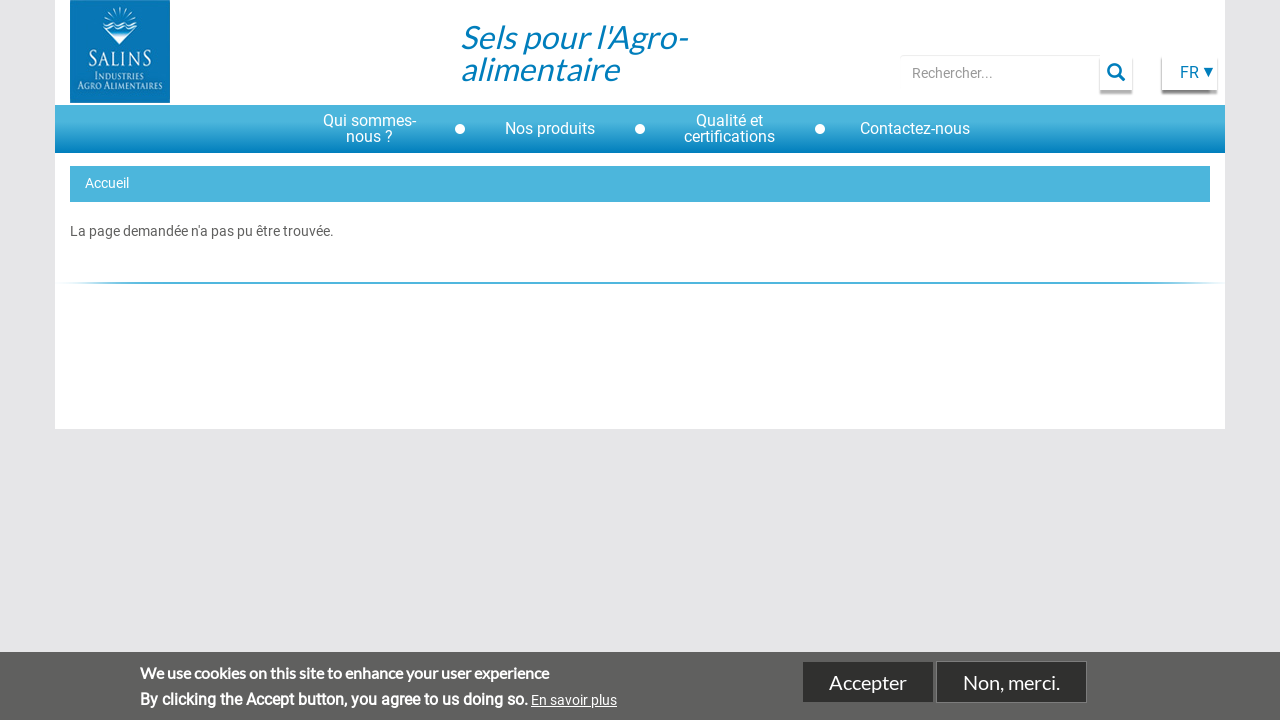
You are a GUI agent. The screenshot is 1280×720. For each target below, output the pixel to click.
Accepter (868, 686)
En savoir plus (574, 705)
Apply (1116, 72)
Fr (1189, 72)
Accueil (107, 183)
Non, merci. (1011, 686)
